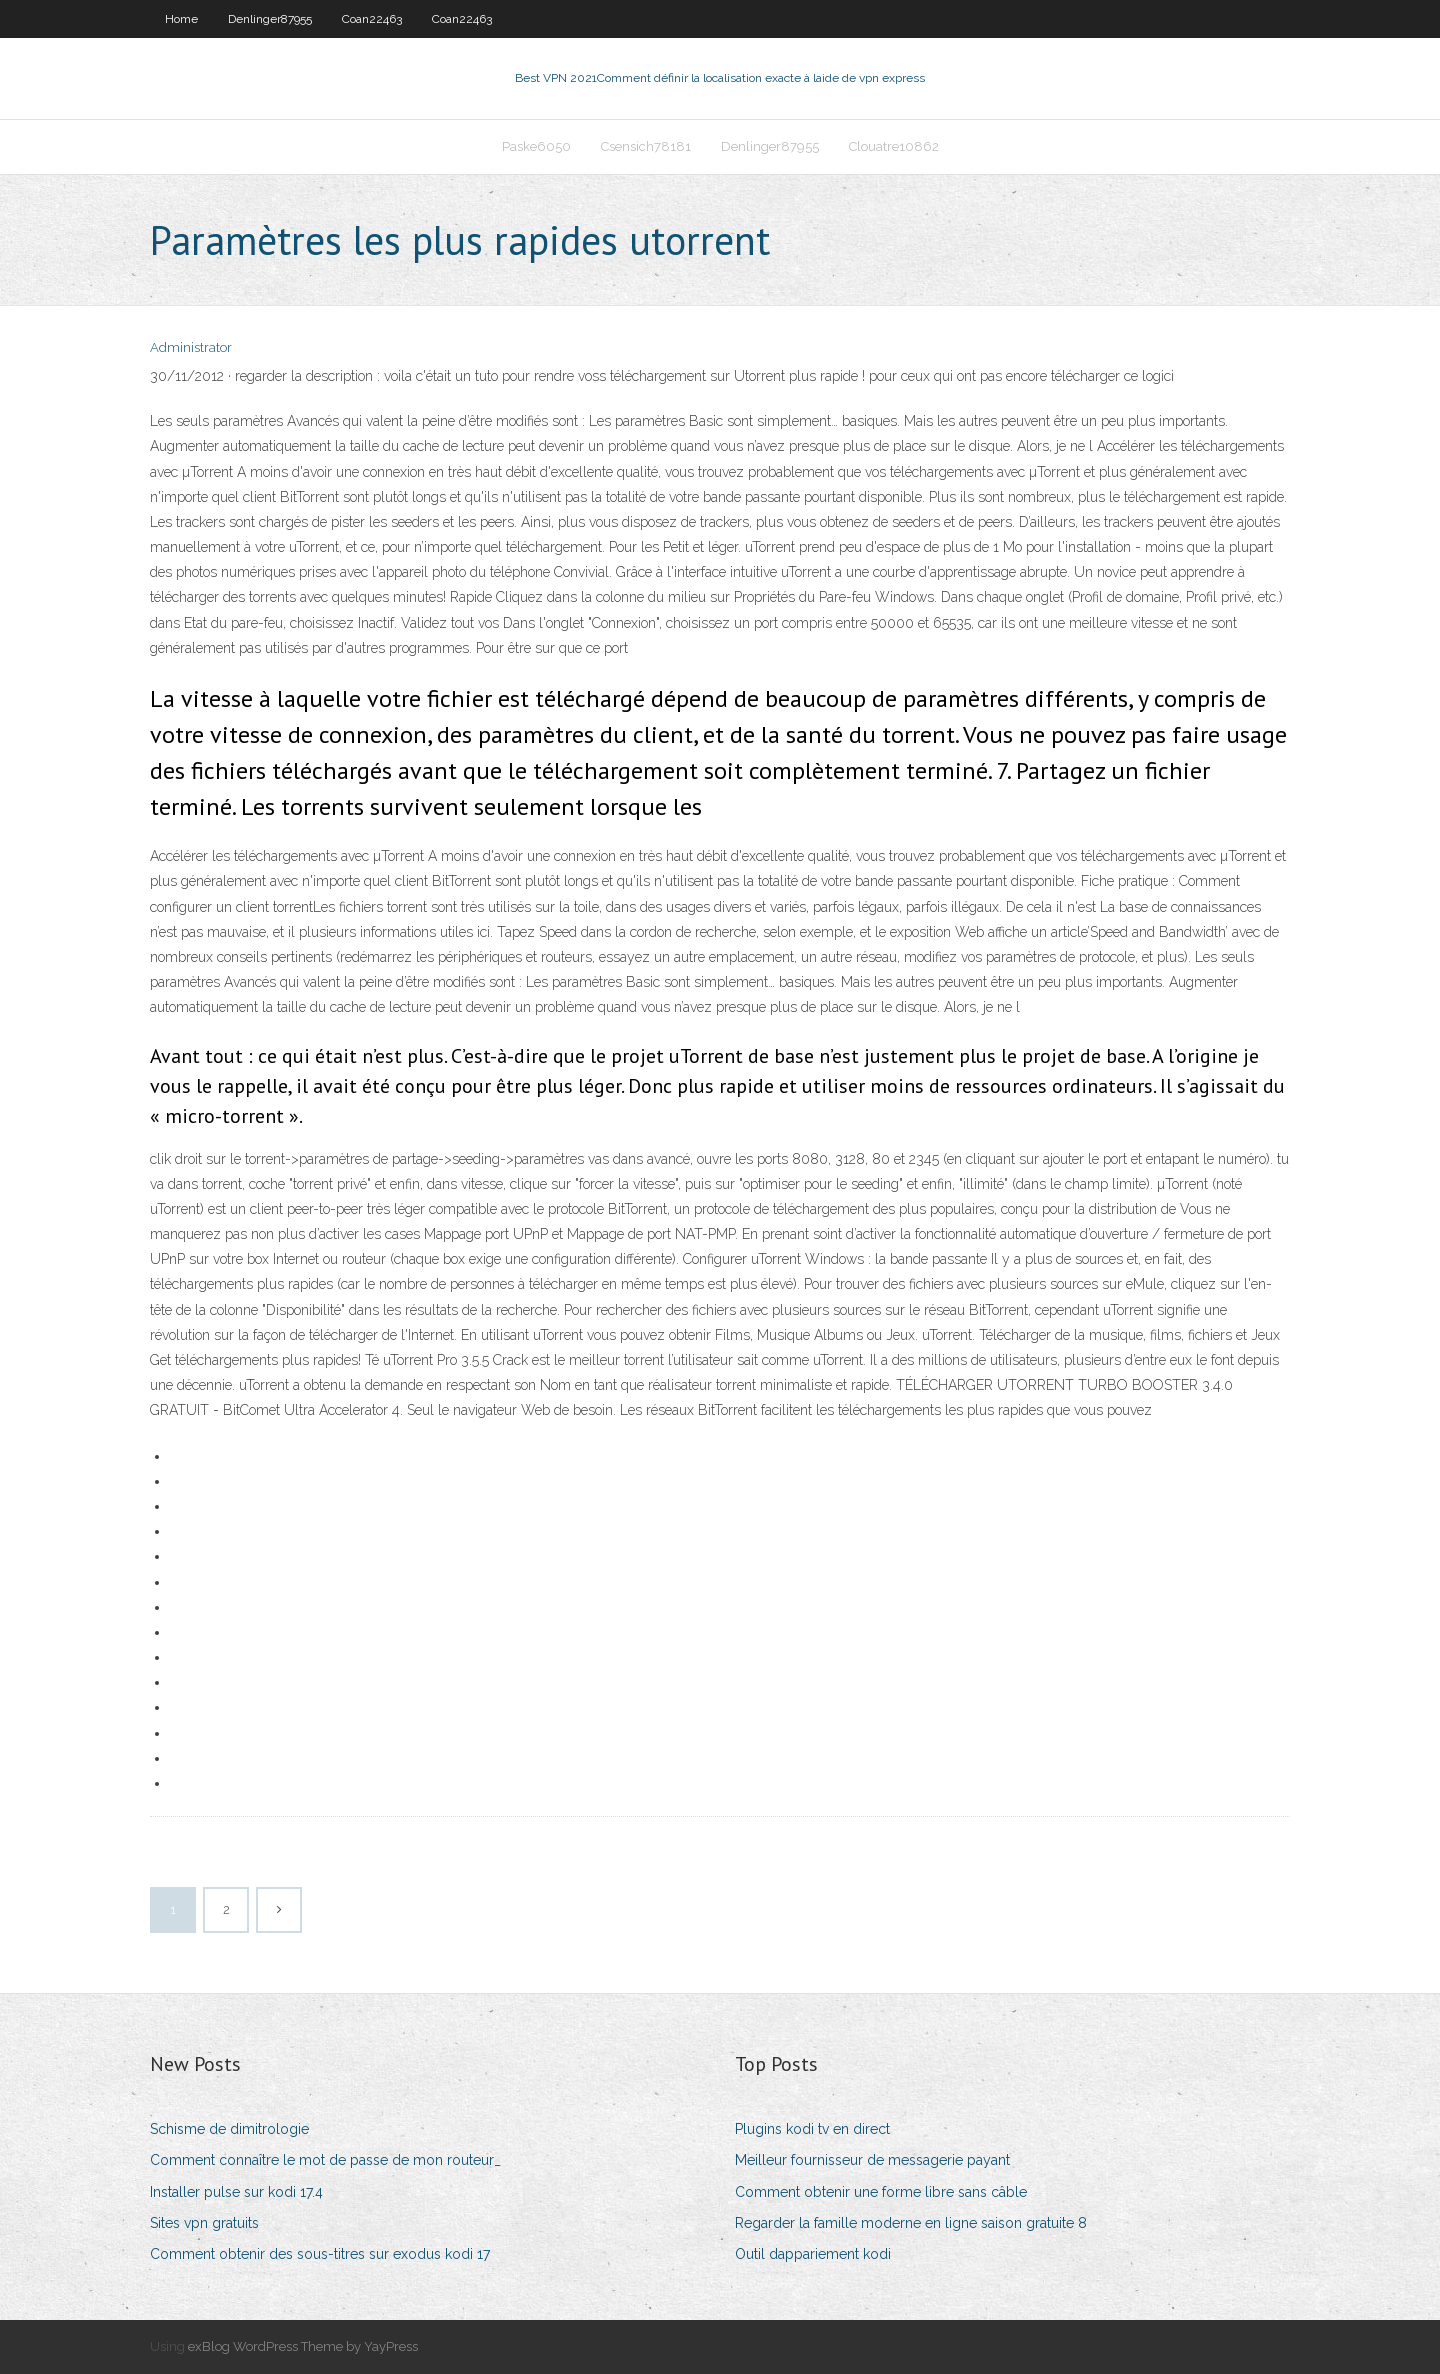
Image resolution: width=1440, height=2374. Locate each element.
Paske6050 (536, 146)
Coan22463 (372, 19)
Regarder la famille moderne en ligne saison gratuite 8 (911, 2223)
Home (181, 19)
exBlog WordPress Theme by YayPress (303, 2346)
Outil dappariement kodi (813, 2254)
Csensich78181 (646, 146)
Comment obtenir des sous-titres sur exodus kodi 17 (320, 2254)
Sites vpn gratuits (204, 2223)
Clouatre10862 (894, 146)
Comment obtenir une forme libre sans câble (881, 2192)
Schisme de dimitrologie (229, 2129)
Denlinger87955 (270, 19)
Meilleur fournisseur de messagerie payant (872, 2160)
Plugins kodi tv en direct (812, 2129)
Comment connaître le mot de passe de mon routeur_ (325, 2160)
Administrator (191, 347)
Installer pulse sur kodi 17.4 (236, 2192)
